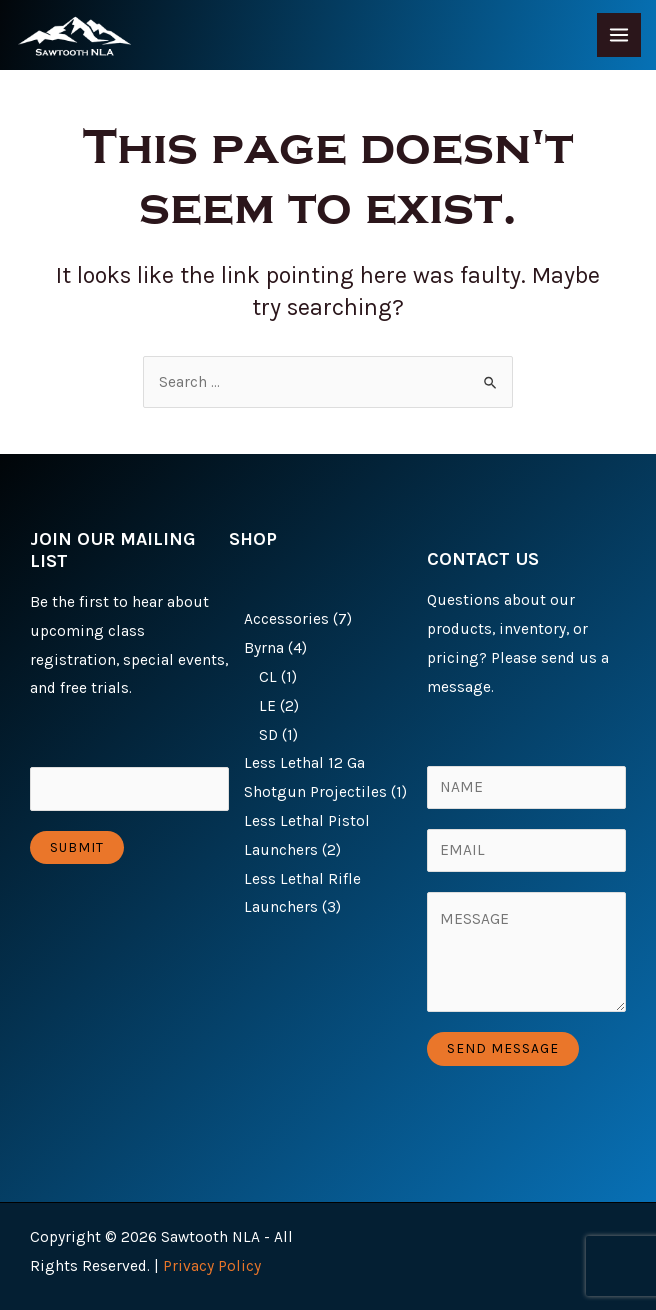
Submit (77, 847)
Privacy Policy (212, 1266)
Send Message (503, 1048)
